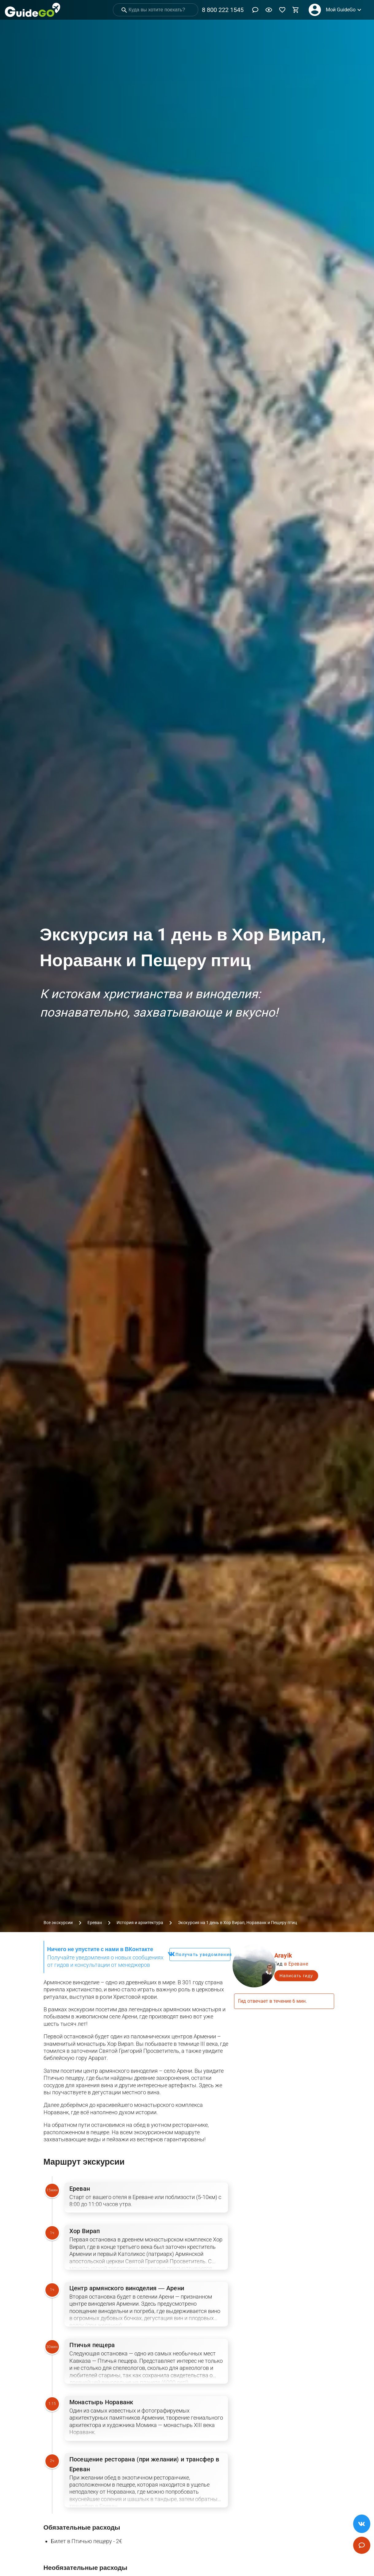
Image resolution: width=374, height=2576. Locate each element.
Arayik (283, 1955)
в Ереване (296, 1964)
